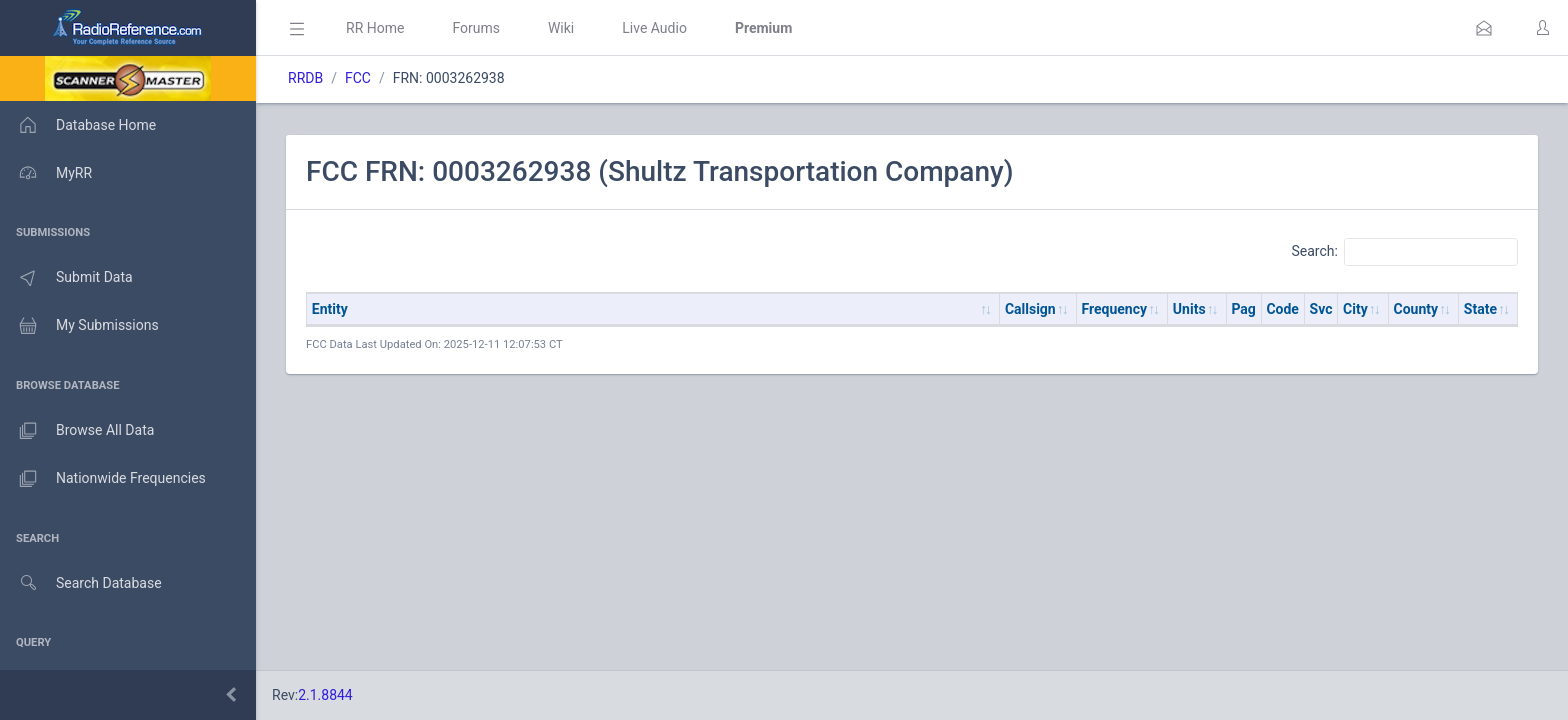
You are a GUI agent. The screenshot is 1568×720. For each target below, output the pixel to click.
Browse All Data (77, 431)
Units (1189, 309)
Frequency (1115, 309)
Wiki (561, 28)
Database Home (78, 125)
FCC (358, 78)
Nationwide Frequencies (103, 479)
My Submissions (79, 326)
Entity (330, 309)
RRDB (305, 78)
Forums (476, 28)
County (1416, 309)
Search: (1404, 252)
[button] (1484, 28)
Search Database (81, 583)
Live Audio (654, 28)
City (1355, 309)
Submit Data (66, 278)
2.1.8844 (325, 695)
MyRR (46, 173)
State (1480, 309)
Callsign (1030, 309)
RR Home (375, 28)
